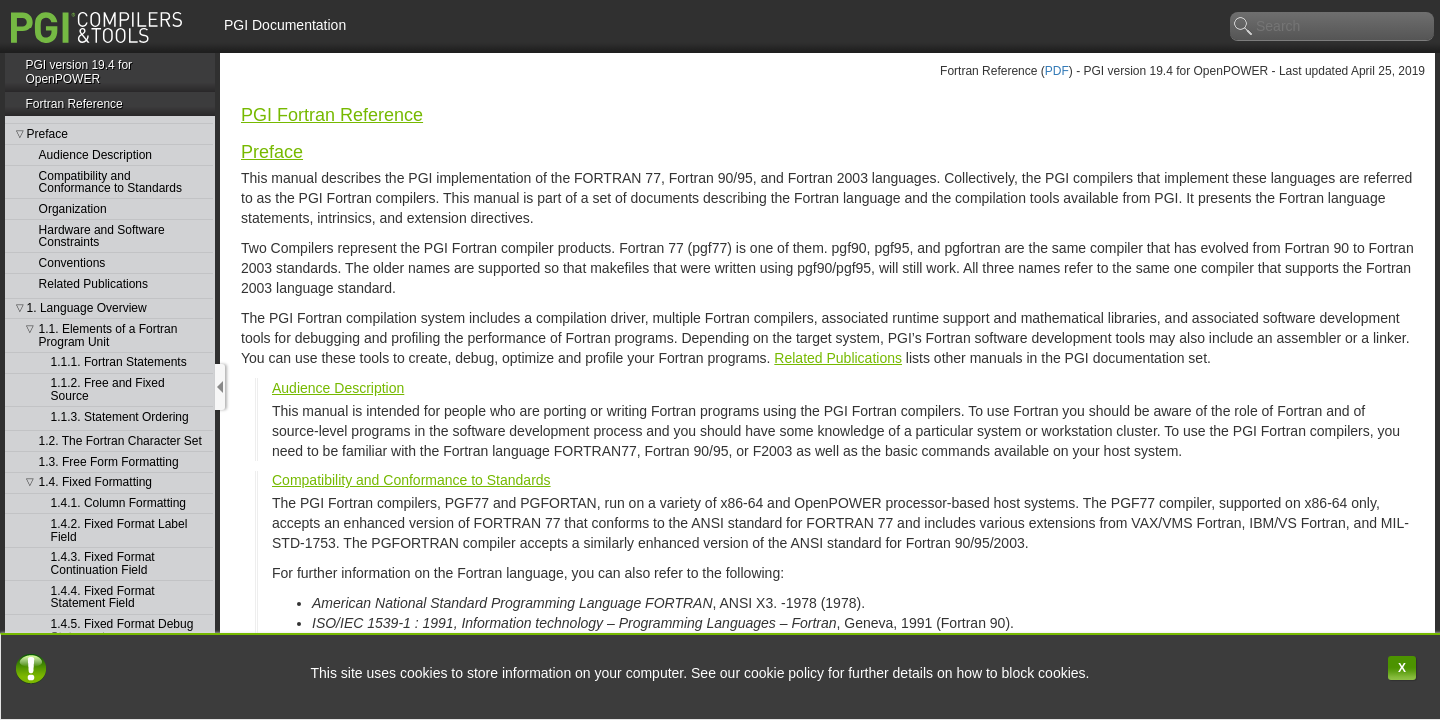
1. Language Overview (87, 308)
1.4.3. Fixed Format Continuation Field (103, 563)
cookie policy (786, 673)
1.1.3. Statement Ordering (120, 417)
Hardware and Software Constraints (102, 236)
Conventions (72, 263)
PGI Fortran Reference (332, 115)
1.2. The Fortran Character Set (120, 441)
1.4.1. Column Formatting (118, 503)
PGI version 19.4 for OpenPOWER (78, 72)
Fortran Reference (73, 104)
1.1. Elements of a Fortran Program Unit (108, 335)
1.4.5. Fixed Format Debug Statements (122, 630)
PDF (1057, 71)
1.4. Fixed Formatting (95, 482)
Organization (73, 209)
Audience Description (95, 155)
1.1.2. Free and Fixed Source (108, 389)
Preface (47, 134)
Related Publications (93, 284)
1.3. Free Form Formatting (109, 462)
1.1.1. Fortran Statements (119, 362)
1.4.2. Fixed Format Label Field (119, 530)
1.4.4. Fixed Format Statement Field (103, 597)
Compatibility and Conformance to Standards (110, 182)
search (1244, 27)
